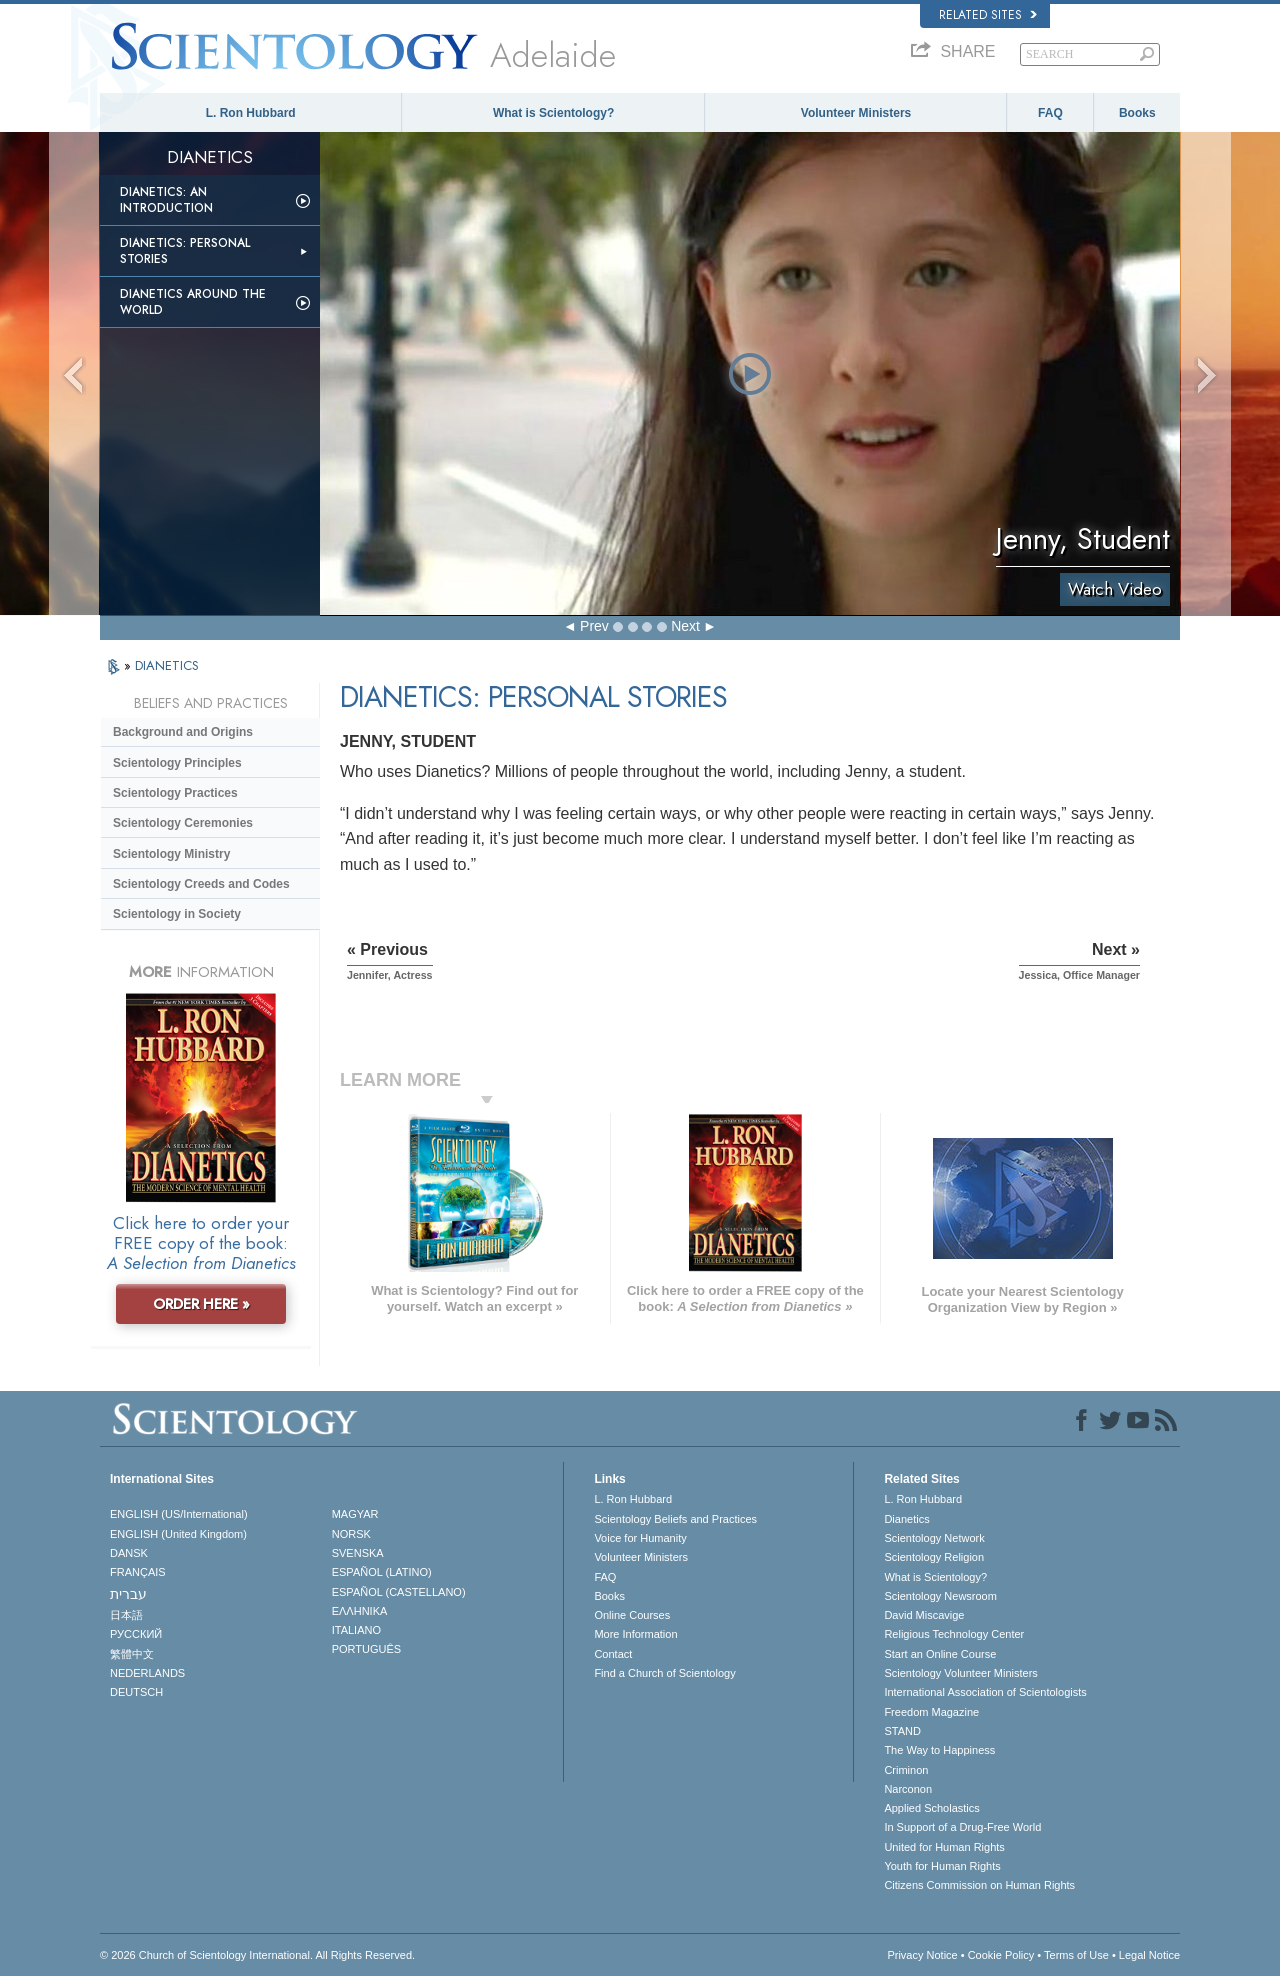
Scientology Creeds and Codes (201, 884)
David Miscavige (924, 1615)
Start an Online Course (940, 1654)
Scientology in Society (177, 914)
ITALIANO (356, 1630)
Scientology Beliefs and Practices (675, 1519)
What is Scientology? (553, 113)
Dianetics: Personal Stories (185, 251)
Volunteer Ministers (856, 113)
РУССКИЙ (136, 1634)
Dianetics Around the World (193, 302)
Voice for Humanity (640, 1538)
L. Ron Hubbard (251, 113)
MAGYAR (355, 1514)
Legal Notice (1149, 1955)
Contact (613, 1654)
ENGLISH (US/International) (179, 1514)
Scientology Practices (175, 793)
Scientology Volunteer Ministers (960, 1673)
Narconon (908, 1789)
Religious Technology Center (954, 1634)
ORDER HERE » (201, 1304)
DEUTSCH (136, 1692)
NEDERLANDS (147, 1673)
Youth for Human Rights (942, 1866)
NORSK (351, 1534)
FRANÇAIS (138, 1572)
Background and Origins (183, 732)
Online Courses (632, 1615)
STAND (902, 1731)
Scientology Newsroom (940, 1596)
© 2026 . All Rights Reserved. (257, 1955)
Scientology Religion (934, 1557)
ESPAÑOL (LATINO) (382, 1572)
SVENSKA (358, 1553)
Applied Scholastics (931, 1808)
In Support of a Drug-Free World (962, 1827)
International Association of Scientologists (985, 1692)
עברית (128, 1594)
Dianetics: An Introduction (166, 200)
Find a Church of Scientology (664, 1673)
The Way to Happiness (939, 1750)
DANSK (129, 1553)
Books (1137, 113)
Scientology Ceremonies (183, 823)
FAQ (1050, 113)
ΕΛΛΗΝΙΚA (360, 1611)
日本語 (126, 1615)
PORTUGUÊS (366, 1649)
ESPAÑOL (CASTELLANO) (399, 1592)
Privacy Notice (922, 1955)
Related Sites (988, 15)
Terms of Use (1076, 1955)
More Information (635, 1634)
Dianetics (906, 1519)
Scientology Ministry (171, 854)
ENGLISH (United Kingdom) (178, 1534)
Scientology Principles (177, 763)
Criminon (906, 1770)
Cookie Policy (1001, 1955)
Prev (594, 626)
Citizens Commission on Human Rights (979, 1885)
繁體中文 (132, 1654)
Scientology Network (934, 1538)
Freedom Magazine (931, 1712)
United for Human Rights (944, 1847)
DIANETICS (167, 665)
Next (685, 626)
